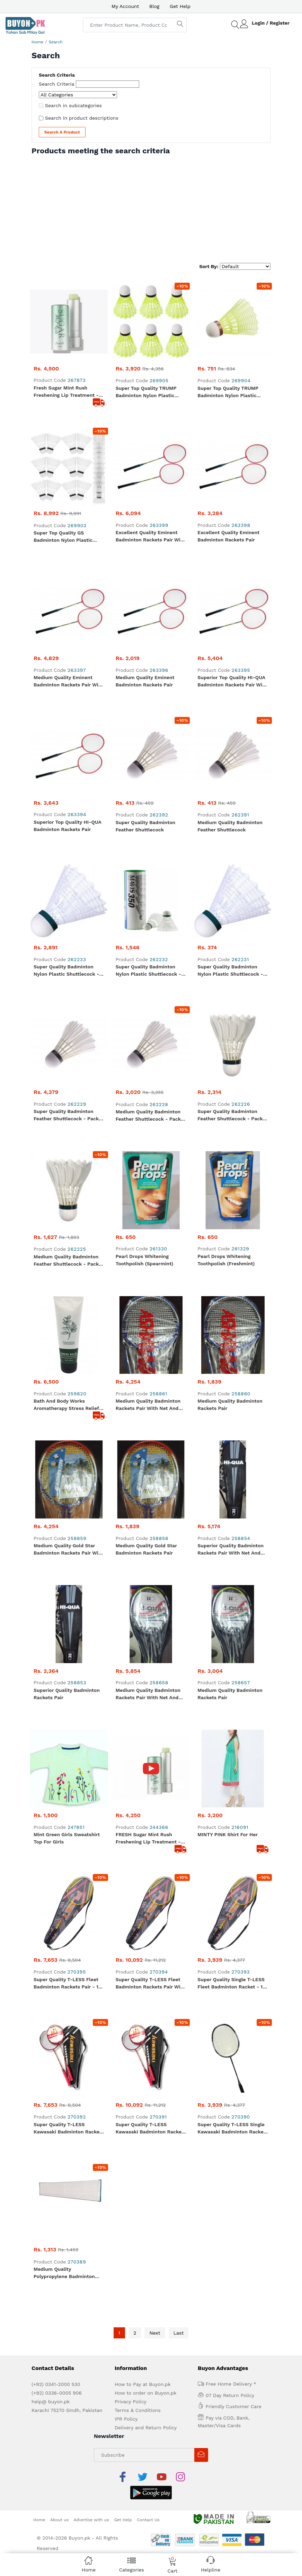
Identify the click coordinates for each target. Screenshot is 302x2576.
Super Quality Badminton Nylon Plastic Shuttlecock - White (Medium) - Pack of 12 (68, 581)
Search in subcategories (73, 105)
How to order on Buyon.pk (146, 1302)
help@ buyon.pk (51, 1310)
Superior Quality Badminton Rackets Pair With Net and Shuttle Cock (230, 848)
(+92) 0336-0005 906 (57, 1302)
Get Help (180, 6)
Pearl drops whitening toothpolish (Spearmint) (145, 714)
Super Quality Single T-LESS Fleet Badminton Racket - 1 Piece (231, 1048)
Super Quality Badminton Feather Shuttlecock (146, 514)
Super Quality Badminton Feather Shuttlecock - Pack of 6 (230, 648)
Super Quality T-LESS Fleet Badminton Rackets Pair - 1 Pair (66, 1048)
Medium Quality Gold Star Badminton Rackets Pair (146, 847)
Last (179, 1242)
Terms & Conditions (138, 1319)
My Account (125, 6)
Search (56, 42)
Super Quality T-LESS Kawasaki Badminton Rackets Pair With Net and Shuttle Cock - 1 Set (151, 1115)
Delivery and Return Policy (146, 1337)
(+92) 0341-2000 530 (56, 1293)
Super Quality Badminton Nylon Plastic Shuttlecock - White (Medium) (230, 581)
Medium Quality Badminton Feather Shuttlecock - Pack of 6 (66, 715)
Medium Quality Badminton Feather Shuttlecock (230, 514)
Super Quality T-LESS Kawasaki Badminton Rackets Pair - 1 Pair (69, 1115)
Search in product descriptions (81, 118)
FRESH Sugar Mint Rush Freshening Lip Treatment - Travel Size (148, 982)
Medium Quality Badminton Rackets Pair (230, 781)
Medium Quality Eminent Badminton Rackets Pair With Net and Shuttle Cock (69, 448)
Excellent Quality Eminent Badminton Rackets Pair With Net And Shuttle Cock (151, 381)
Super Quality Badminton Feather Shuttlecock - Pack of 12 (66, 648)
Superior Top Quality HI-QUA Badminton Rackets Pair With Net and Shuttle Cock (232, 448)
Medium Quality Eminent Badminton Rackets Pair (145, 447)
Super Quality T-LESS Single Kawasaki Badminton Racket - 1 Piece (231, 1115)
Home (37, 42)
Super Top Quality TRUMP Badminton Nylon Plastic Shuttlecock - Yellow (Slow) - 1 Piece (232, 314)
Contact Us (148, 1412)
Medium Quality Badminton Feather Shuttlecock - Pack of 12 (148, 648)
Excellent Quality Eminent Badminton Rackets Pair (228, 380)
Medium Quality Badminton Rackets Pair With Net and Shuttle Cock (148, 782)
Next (154, 1242)
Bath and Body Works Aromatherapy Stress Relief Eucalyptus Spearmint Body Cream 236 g (66, 782)
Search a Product (62, 132)
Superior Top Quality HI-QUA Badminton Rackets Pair (67, 513)
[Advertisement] (151, 207)
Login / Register (271, 23)
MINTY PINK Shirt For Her (227, 977)
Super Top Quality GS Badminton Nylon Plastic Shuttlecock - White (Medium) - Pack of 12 (63, 381)
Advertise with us (91, 1412)
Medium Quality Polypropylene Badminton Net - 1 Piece (64, 1182)
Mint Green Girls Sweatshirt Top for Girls (67, 981)
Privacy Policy (130, 1310)
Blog (154, 6)
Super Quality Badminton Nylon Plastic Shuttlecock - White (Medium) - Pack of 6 (149, 581)
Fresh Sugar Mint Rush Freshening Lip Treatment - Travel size (66, 314)
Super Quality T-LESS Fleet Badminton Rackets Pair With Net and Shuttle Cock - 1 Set (151, 1048)
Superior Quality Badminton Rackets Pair (67, 914)
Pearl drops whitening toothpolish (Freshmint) (226, 714)
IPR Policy (126, 1328)
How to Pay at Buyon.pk (143, 1293)
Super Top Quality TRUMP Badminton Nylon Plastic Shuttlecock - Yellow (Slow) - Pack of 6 (151, 314)
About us (59, 1412)
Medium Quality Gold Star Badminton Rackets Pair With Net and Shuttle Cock (69, 848)
